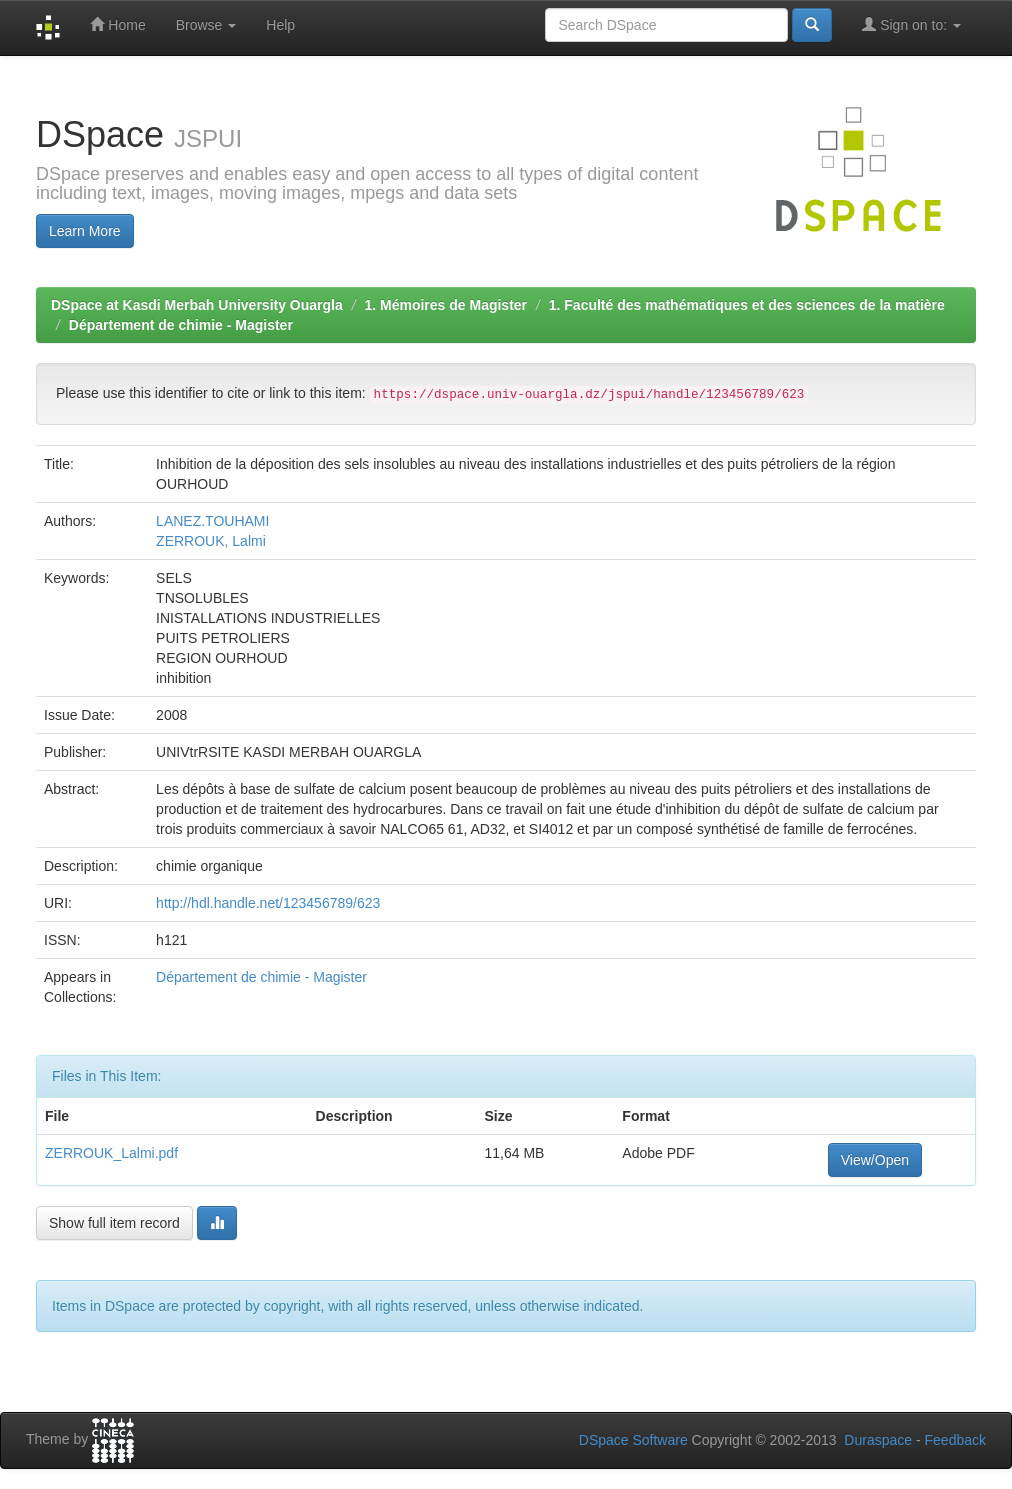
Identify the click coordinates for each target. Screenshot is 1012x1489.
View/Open (875, 1160)
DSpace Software (633, 1440)
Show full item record (114, 1223)
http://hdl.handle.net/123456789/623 (268, 903)
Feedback (955, 1440)
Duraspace (878, 1440)
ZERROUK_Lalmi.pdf (111, 1153)
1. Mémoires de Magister (445, 305)
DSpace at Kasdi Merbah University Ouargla (197, 305)
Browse (206, 25)
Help (280, 25)
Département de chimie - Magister (181, 325)
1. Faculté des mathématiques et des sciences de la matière (747, 305)
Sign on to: (911, 24)
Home (117, 24)
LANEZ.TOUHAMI (212, 521)
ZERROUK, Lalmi (211, 541)
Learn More (85, 231)
